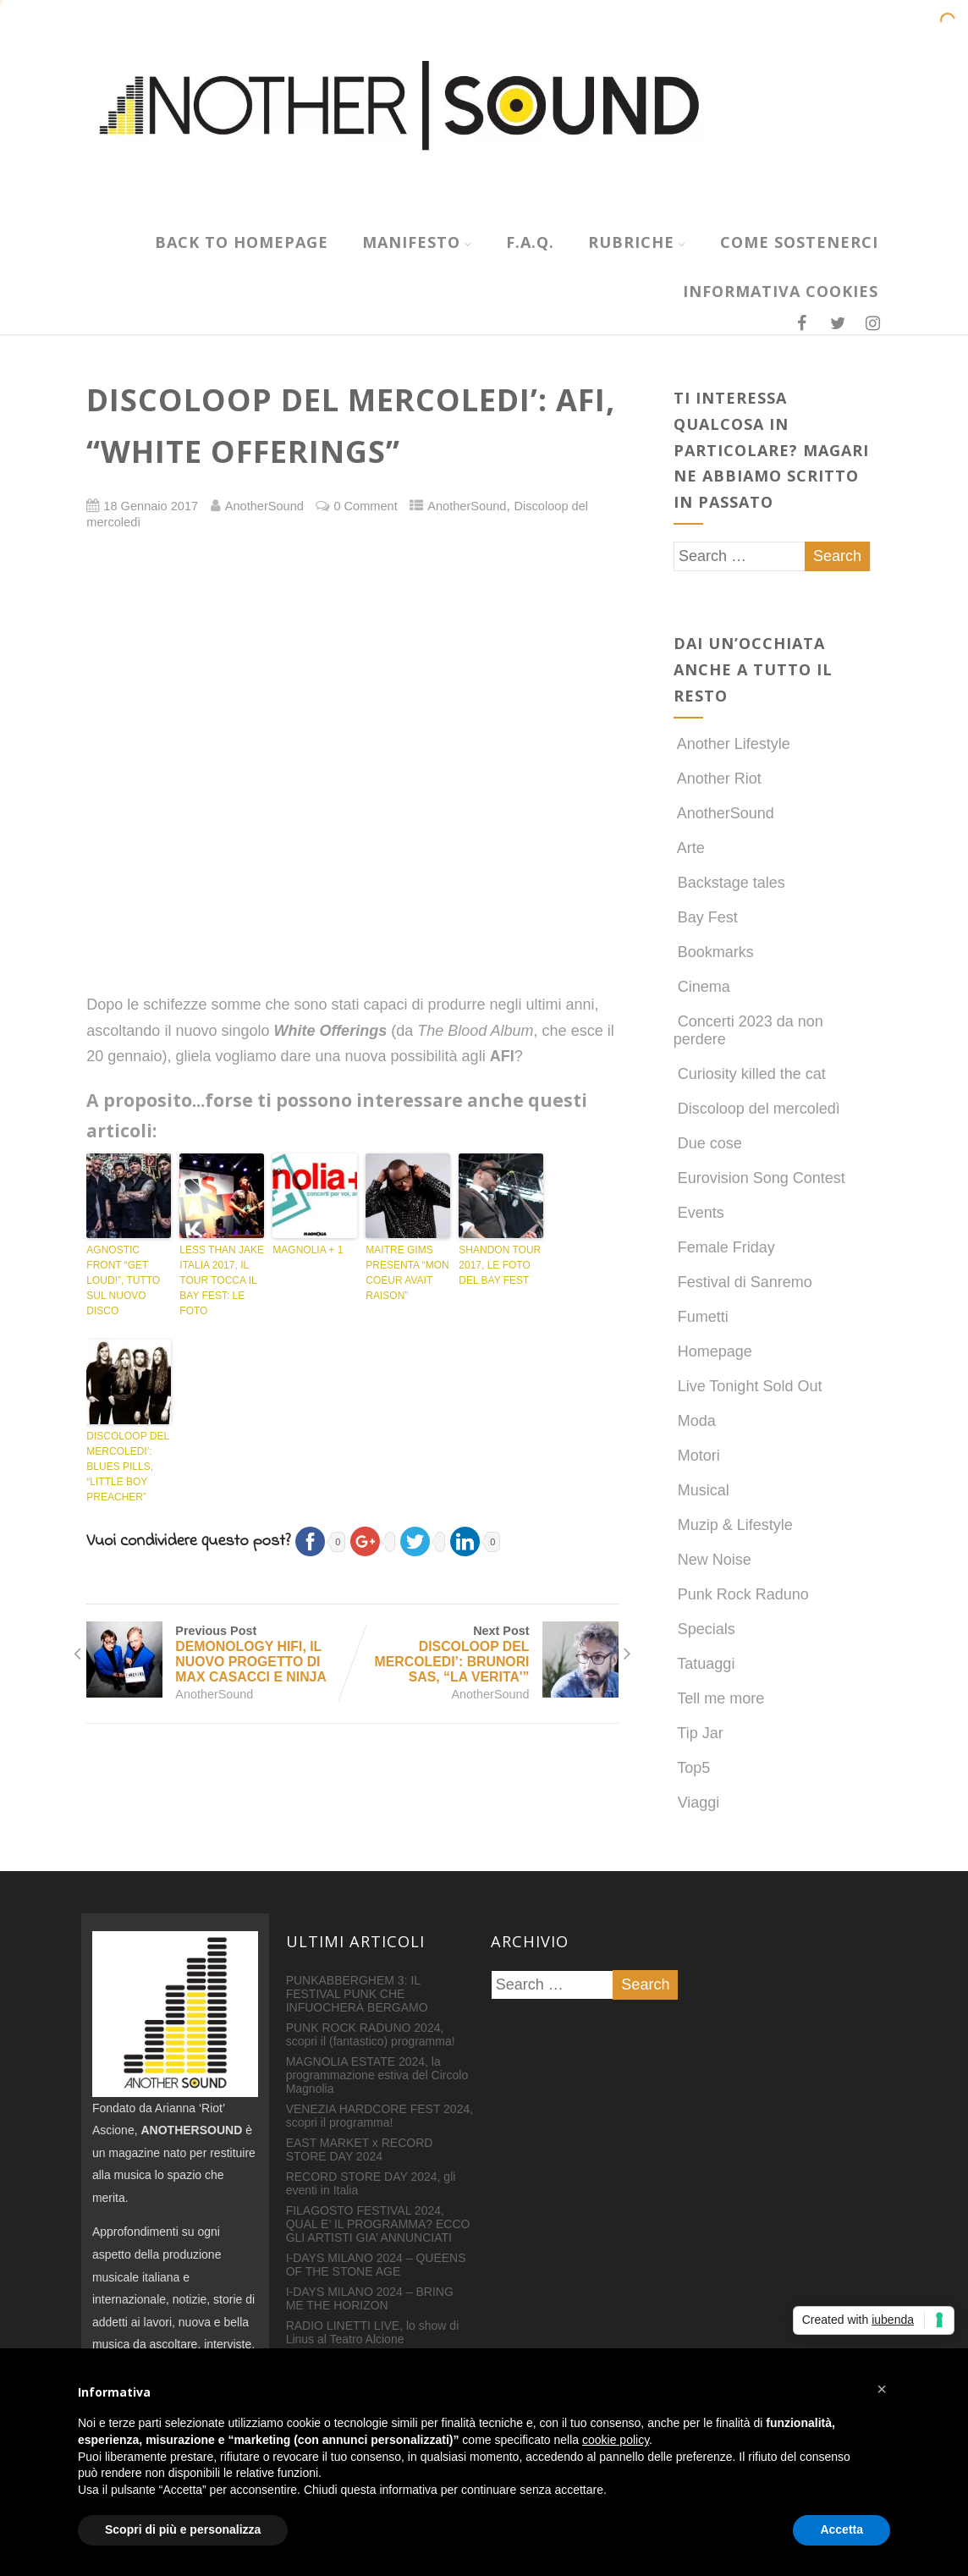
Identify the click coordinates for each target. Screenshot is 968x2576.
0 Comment (365, 506)
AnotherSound (466, 506)
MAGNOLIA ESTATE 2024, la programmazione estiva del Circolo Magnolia (377, 2075)
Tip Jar (698, 1733)
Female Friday (724, 1247)
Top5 (692, 1767)
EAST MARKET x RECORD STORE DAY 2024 (359, 2149)
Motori (697, 1455)
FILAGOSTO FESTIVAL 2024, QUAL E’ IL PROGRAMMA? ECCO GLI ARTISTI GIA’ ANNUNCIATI (378, 2224)
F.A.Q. (530, 242)
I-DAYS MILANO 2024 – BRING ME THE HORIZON (370, 2298)
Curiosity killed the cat (750, 1073)
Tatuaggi (704, 1663)
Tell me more (719, 1698)
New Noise (712, 1559)
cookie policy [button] (615, 2440)
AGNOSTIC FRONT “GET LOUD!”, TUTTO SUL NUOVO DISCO (123, 1280)
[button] (881, 2389)
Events (699, 1212)
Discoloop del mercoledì (757, 1108)
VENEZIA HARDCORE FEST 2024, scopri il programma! (379, 2115)
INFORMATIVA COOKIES (780, 291)
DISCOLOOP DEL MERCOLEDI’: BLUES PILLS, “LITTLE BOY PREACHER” (127, 1466)
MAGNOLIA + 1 (307, 1250)
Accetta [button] (841, 2529)
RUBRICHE (637, 242)
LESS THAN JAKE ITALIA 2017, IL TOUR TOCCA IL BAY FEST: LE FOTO (221, 1280)
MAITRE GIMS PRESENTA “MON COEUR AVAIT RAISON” (407, 1273)
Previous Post (219, 1654)
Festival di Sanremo (743, 1282)
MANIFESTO (417, 242)
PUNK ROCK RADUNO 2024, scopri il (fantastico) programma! (370, 2034)
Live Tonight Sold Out (748, 1386)
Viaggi (697, 1802)
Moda (695, 1420)
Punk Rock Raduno (741, 1594)
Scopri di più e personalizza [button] (183, 2529)
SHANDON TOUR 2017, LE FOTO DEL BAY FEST (500, 1265)
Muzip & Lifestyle (733, 1524)
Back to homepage (241, 242)
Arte (689, 847)
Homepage (713, 1351)
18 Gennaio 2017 (150, 506)
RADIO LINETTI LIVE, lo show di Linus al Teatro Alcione (372, 2332)
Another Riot (718, 778)
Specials (704, 1629)
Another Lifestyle (732, 743)
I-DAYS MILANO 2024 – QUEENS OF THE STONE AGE (376, 2264)
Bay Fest (706, 917)
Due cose (708, 1143)
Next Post (485, 1654)
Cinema (702, 986)
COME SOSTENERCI (799, 242)
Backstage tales (729, 882)
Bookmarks (714, 952)
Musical (701, 1490)
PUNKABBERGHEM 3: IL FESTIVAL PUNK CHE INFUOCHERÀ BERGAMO (357, 1993)
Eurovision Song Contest (759, 1178)
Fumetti (701, 1316)
